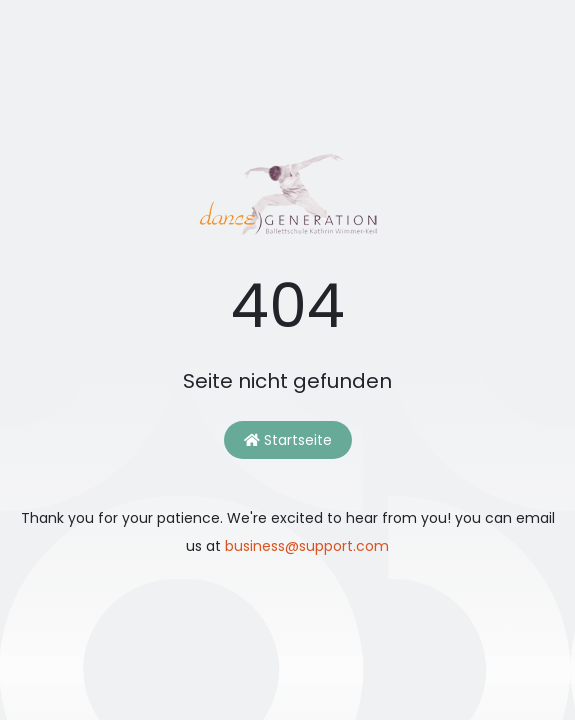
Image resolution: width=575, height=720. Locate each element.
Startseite (288, 440)
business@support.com (307, 546)
